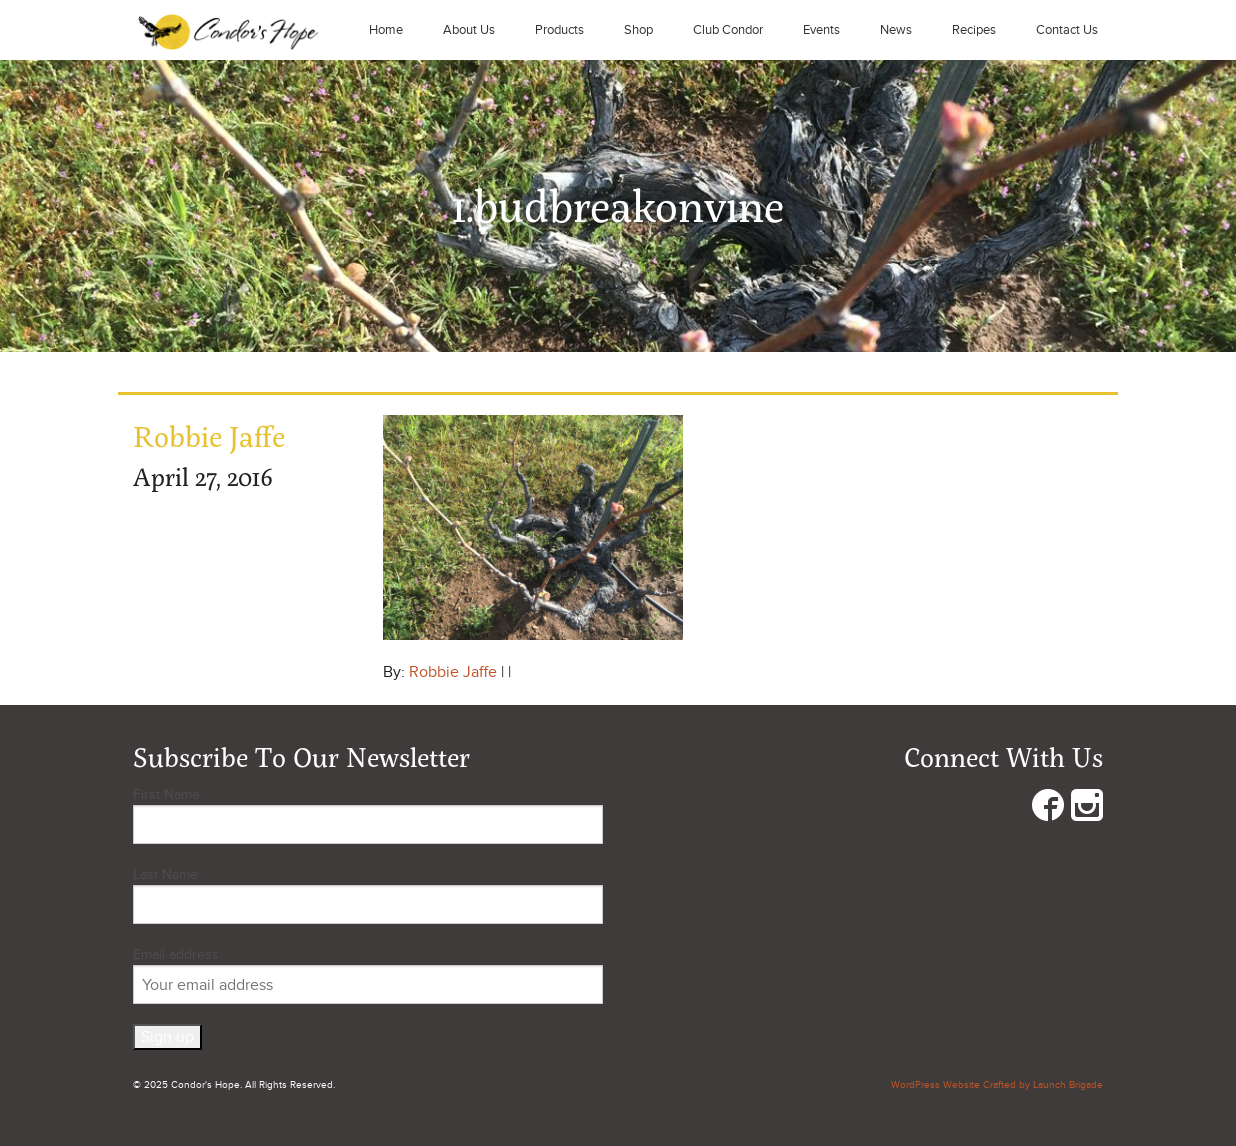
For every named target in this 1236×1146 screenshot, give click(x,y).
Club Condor (728, 30)
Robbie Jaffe (453, 672)
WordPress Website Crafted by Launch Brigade (997, 1085)
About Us (469, 30)
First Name (166, 794)
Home (386, 30)
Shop (638, 30)
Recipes (974, 30)
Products (559, 30)
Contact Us (1067, 30)
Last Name (165, 874)
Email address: (368, 975)
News (896, 30)
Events (821, 30)
